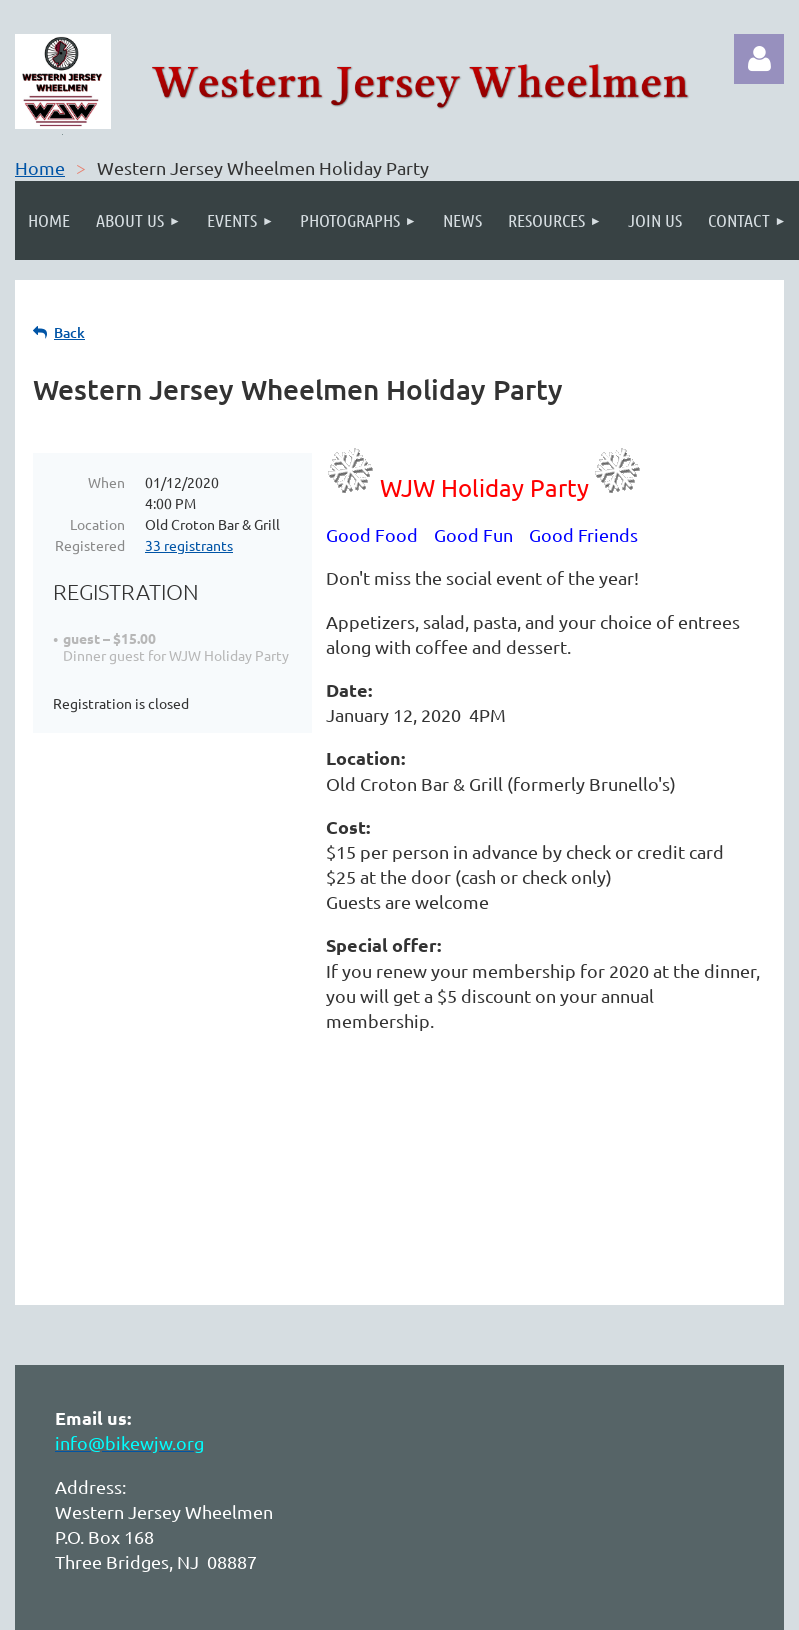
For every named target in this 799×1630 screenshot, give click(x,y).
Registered (90, 545)
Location (97, 524)
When (106, 482)
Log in (759, 59)
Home (40, 167)
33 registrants (189, 545)
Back (69, 332)
